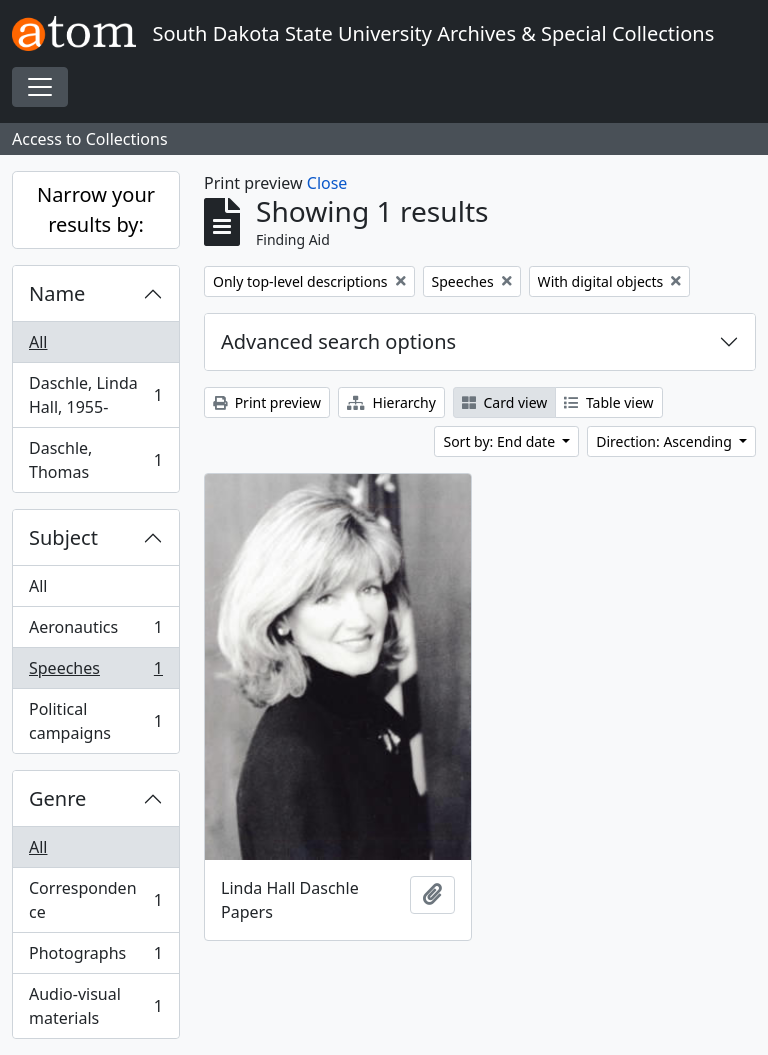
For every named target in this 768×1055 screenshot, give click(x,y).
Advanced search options (338, 341)
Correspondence (95, 900)
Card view (504, 402)
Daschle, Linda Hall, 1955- (95, 395)
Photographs (95, 957)
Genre (57, 798)
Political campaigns (95, 721)
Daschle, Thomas (95, 460)
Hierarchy (391, 402)
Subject (63, 537)
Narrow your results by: (96, 209)
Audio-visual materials (95, 1006)
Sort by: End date (500, 441)
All (38, 342)
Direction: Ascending (665, 441)
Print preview (267, 402)
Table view (608, 402)
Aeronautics (95, 631)
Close (327, 183)
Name (57, 293)
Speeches (95, 672)
